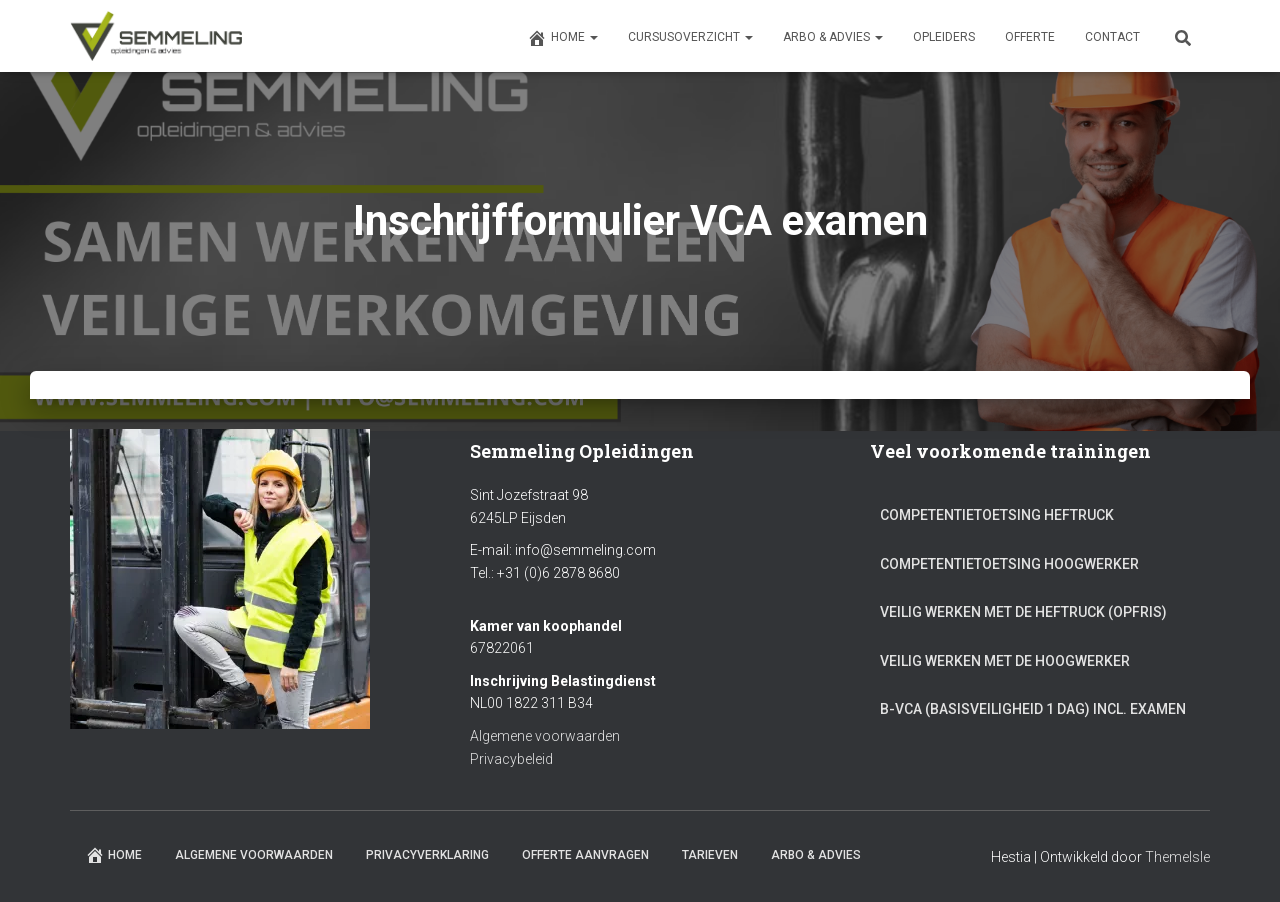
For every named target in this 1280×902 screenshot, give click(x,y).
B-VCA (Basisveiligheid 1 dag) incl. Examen (1033, 709)
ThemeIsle (1177, 857)
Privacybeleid (511, 759)
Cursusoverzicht (690, 37)
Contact (1112, 37)
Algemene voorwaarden (545, 736)
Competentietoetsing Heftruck (997, 515)
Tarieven (710, 855)
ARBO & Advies (833, 37)
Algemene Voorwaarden (254, 855)
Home (562, 38)
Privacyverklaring (427, 855)
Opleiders (944, 37)
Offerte (1030, 37)
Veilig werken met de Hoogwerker (1005, 661)
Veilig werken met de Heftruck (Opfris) (1023, 612)
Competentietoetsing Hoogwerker (1009, 564)
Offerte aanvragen (585, 855)
